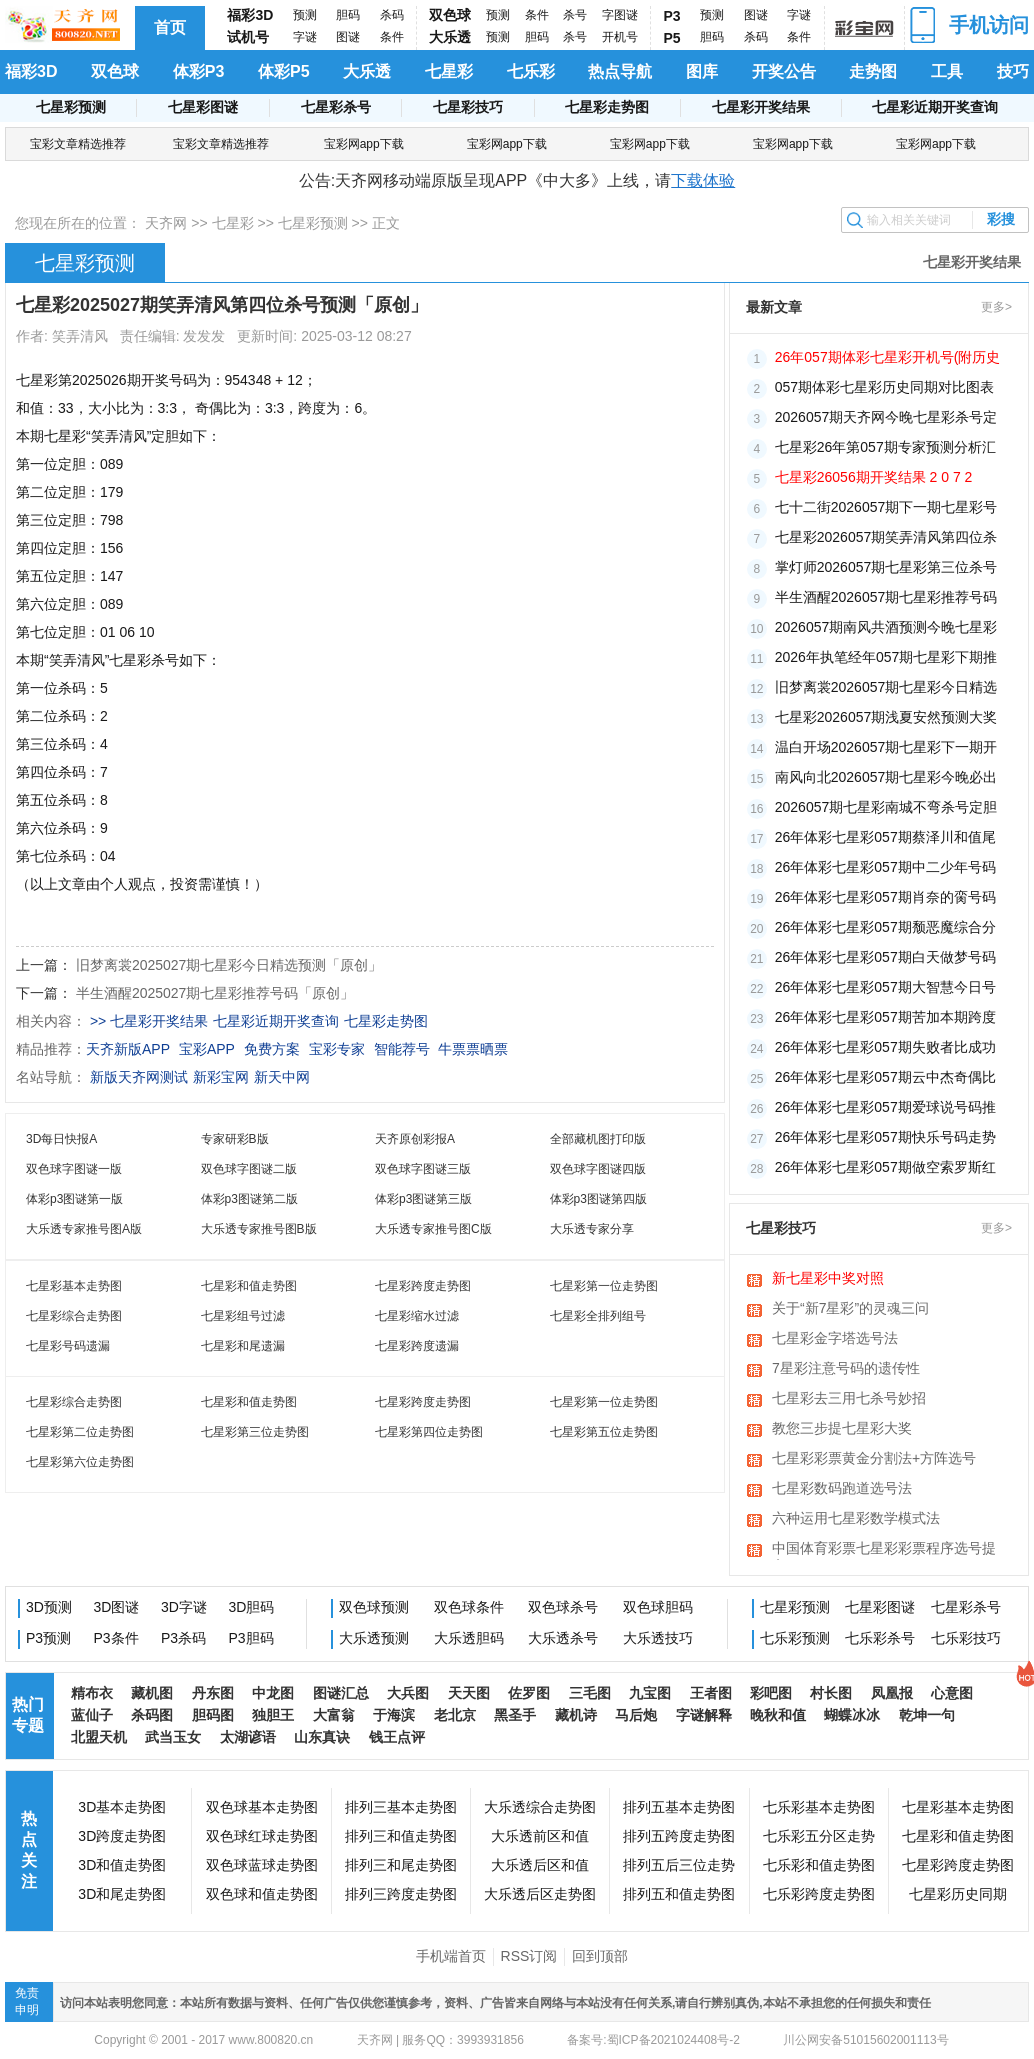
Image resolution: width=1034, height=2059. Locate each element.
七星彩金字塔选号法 (835, 1338)
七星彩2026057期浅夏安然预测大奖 (886, 717)
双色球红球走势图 (262, 1836)
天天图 (469, 1693)
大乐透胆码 (469, 1638)
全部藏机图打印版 (598, 1139)
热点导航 (620, 71)
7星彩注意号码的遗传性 (846, 1368)
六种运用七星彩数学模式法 (856, 1518)
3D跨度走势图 (122, 1836)
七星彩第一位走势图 (604, 1286)
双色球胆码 (658, 1607)
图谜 (348, 37)
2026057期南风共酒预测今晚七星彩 (886, 627)
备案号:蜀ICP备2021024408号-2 (653, 2040)
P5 (672, 38)
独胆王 (273, 1715)
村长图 (831, 1693)
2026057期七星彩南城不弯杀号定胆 (886, 807)
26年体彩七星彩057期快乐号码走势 (885, 1137)
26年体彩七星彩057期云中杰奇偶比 (885, 1077)
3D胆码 (252, 1607)
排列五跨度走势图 (679, 1836)
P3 (672, 16)
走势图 (873, 71)
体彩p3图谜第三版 (423, 1199)
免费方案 (272, 1049)
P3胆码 (251, 1638)
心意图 (952, 1693)
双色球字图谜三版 (423, 1169)
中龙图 (273, 1693)
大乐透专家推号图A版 (84, 1229)
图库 (702, 71)
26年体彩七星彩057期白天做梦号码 (885, 957)
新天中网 (282, 1077)
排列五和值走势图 (679, 1894)
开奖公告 (784, 71)
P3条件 (116, 1638)
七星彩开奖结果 (761, 107)
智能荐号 (402, 1049)
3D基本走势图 (122, 1807)
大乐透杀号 (563, 1638)
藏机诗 (576, 1715)
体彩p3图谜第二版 (249, 1199)
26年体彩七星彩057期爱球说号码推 (885, 1107)
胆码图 (213, 1715)
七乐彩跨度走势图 (819, 1894)
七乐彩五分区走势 (819, 1836)
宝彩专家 (337, 1049)
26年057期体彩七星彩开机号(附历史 (888, 357)
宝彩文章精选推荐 (78, 144)
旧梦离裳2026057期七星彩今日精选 (886, 687)
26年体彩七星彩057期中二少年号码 (885, 867)
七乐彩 (531, 71)
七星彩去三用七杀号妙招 (849, 1398)
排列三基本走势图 (401, 1807)
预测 (305, 15)
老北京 (455, 1715)
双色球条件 (469, 1607)
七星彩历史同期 (958, 1894)
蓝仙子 (92, 1715)
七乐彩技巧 (966, 1638)
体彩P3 (199, 71)
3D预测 (49, 1607)
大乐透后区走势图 (540, 1894)
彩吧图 (771, 1693)
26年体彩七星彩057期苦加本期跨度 (885, 1017)
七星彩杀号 (336, 107)
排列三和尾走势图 (401, 1865)
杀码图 (152, 1715)
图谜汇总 (341, 1693)
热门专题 (28, 1715)
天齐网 (166, 223)
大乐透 (450, 37)
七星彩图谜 (203, 107)
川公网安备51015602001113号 (864, 2040)
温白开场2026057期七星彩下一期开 (886, 747)
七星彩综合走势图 (74, 1316)
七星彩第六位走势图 (80, 1462)
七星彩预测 (71, 107)
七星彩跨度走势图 (423, 1286)
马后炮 (636, 1715)
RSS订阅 (529, 1956)
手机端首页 (451, 1956)
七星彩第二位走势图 (80, 1432)
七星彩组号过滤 (243, 1316)
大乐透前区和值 (540, 1836)
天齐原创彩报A (415, 1139)
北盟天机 (99, 1737)
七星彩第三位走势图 (255, 1432)
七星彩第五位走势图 (604, 1432)
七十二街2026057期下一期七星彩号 (886, 507)
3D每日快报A (61, 1139)
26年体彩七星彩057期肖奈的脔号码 (885, 897)
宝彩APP (207, 1049)
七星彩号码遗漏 (68, 1346)
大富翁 (334, 1715)
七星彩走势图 (607, 107)
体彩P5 (284, 71)
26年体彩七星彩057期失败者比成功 (885, 1047)
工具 (947, 71)
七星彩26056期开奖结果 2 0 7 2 (874, 477)
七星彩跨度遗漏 (417, 1346)
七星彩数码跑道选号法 (842, 1488)
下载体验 (703, 180)
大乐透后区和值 (540, 1865)
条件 (392, 37)
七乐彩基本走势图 (819, 1807)
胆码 (348, 15)
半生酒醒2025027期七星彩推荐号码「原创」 (215, 993)
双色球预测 (374, 1607)
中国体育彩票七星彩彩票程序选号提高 (884, 1550)
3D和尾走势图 (122, 1894)
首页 (170, 27)
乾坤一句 (927, 1715)
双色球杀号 (563, 1607)
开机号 (620, 37)
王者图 (711, 1693)
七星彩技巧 (468, 107)
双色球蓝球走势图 (262, 1865)
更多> (996, 307)
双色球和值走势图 (262, 1894)
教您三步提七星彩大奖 (842, 1428)
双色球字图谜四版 (598, 1169)
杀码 (392, 15)
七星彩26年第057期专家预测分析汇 (885, 447)
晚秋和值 (778, 1715)
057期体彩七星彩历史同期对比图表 (884, 387)
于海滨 (394, 1715)
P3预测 (48, 1638)
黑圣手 (515, 1715)
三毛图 (590, 1693)
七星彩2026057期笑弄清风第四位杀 (886, 537)
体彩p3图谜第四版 (598, 1199)
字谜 (305, 37)
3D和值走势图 (122, 1865)
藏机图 (152, 1693)
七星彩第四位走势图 (429, 1432)
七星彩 (449, 71)
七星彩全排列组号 (598, 1316)
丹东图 (213, 1693)
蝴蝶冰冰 (852, 1715)
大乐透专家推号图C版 (433, 1229)
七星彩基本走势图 (74, 1286)
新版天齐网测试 (139, 1077)
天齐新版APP (128, 1049)
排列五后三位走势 (679, 1865)
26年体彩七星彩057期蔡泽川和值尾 (885, 837)
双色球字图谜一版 (74, 1169)
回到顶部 (600, 1956)
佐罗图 (529, 1693)
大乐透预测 (374, 1638)
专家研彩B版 (235, 1139)
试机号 (248, 37)
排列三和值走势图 (401, 1836)
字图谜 (620, 15)
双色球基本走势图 (262, 1807)
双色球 (450, 15)
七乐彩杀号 (880, 1638)
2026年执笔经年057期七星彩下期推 (886, 657)
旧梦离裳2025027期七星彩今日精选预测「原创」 (229, 965)
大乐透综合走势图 (540, 1807)
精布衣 (92, 1693)
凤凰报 (892, 1693)
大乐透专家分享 (592, 1229)
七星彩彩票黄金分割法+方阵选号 (874, 1458)
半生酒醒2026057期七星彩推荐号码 (886, 597)
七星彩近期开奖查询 (935, 107)
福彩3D (250, 15)
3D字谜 (184, 1607)
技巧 (1013, 71)
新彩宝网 (221, 1077)
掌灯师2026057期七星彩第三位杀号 (886, 567)
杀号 (575, 15)
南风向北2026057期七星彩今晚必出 (886, 777)
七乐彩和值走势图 (819, 1865)
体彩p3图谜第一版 (74, 1199)
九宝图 (650, 1693)
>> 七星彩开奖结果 (149, 1021)
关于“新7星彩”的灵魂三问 (850, 1308)
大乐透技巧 (658, 1638)
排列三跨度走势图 (401, 1894)
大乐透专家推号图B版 (259, 1229)
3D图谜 (117, 1607)
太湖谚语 (248, 1737)
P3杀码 (183, 1638)
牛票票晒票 (473, 1049)
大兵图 (408, 1693)
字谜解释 (704, 1715)
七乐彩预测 (795, 1638)
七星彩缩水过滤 (417, 1316)
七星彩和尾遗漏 (243, 1346)
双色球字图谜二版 (249, 1169)
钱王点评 (397, 1737)
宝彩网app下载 (364, 144)
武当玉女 (173, 1737)
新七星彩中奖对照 (828, 1278)
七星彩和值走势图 (249, 1286)
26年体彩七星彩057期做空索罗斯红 (885, 1167)
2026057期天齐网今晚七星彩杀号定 (886, 417)
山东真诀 (322, 1737)
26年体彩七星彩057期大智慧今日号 (885, 987)
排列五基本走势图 (679, 1807)
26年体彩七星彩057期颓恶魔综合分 (885, 927)
